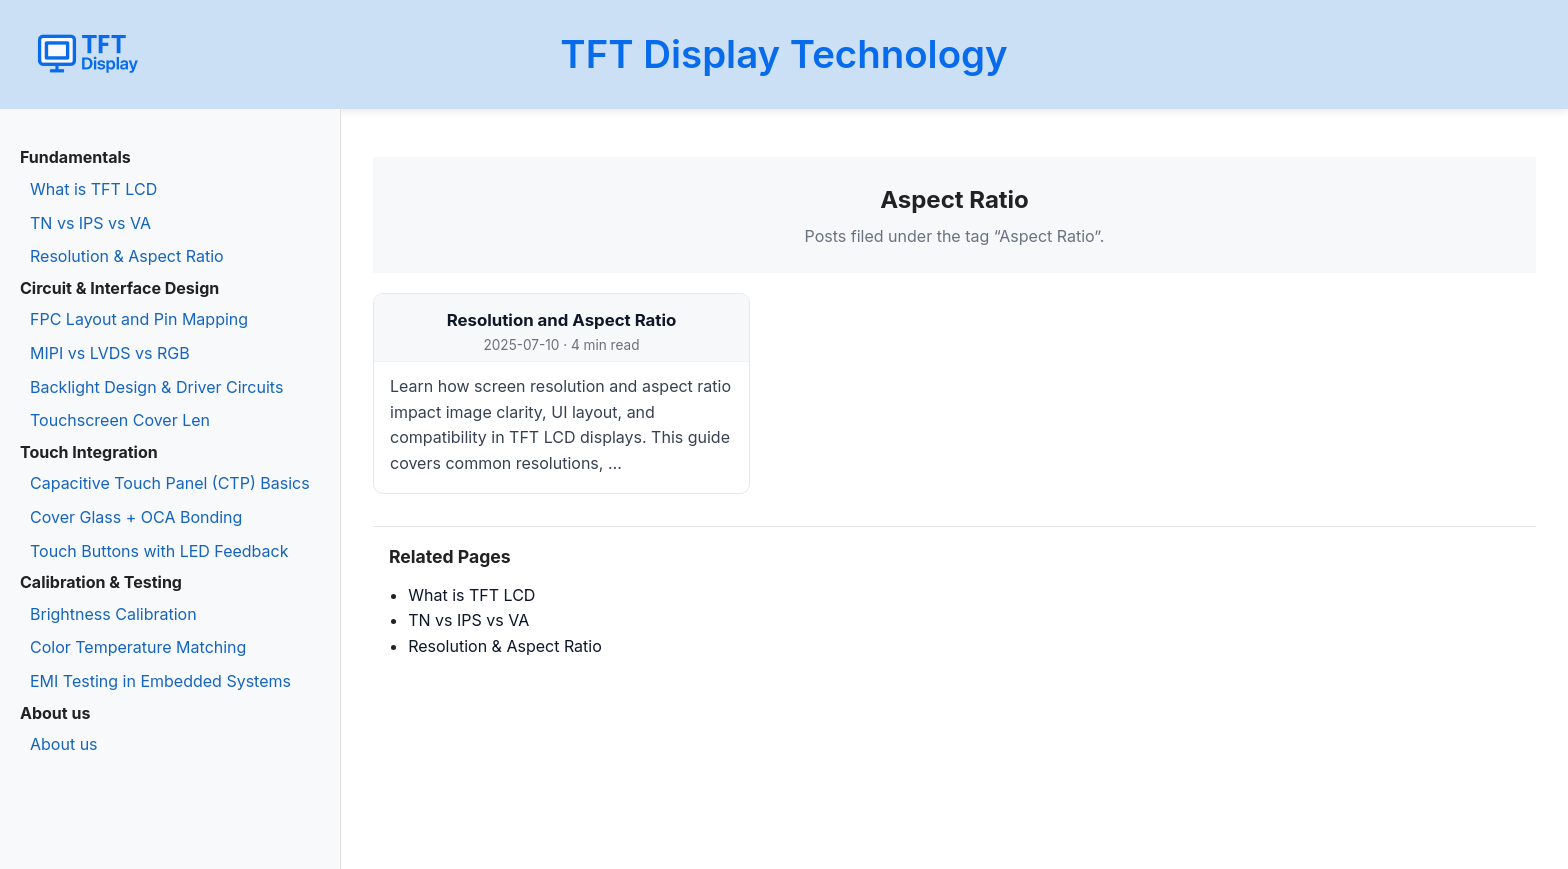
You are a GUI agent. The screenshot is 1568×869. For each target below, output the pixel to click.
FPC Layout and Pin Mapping (139, 319)
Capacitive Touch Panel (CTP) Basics (170, 483)
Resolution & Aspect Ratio (127, 256)
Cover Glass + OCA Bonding (136, 517)
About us (64, 744)
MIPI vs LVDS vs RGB (110, 353)
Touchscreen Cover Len (120, 420)
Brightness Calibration (113, 614)
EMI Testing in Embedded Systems (160, 681)
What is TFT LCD (93, 189)
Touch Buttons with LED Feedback (159, 551)
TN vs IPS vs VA (90, 223)
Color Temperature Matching (138, 647)
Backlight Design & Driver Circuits (156, 387)
